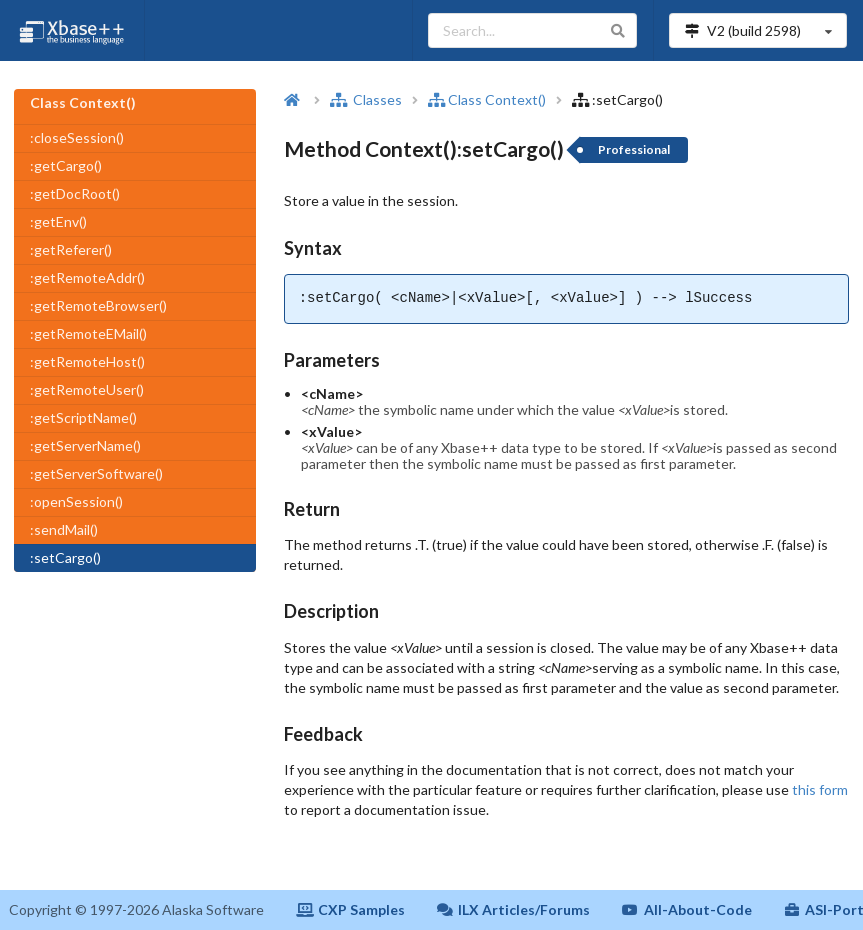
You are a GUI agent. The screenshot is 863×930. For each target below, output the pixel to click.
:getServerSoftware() (96, 473)
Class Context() (487, 99)
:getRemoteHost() (87, 361)
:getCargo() (66, 165)
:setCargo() (65, 557)
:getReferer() (71, 249)
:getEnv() (58, 221)
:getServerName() (85, 445)
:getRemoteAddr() (87, 277)
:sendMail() (64, 529)
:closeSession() (77, 137)
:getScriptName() (83, 417)
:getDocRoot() (75, 193)
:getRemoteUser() (87, 389)
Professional (634, 149)
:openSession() (76, 501)
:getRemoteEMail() (88, 333)
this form (820, 789)
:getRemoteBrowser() (98, 305)
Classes (366, 99)
